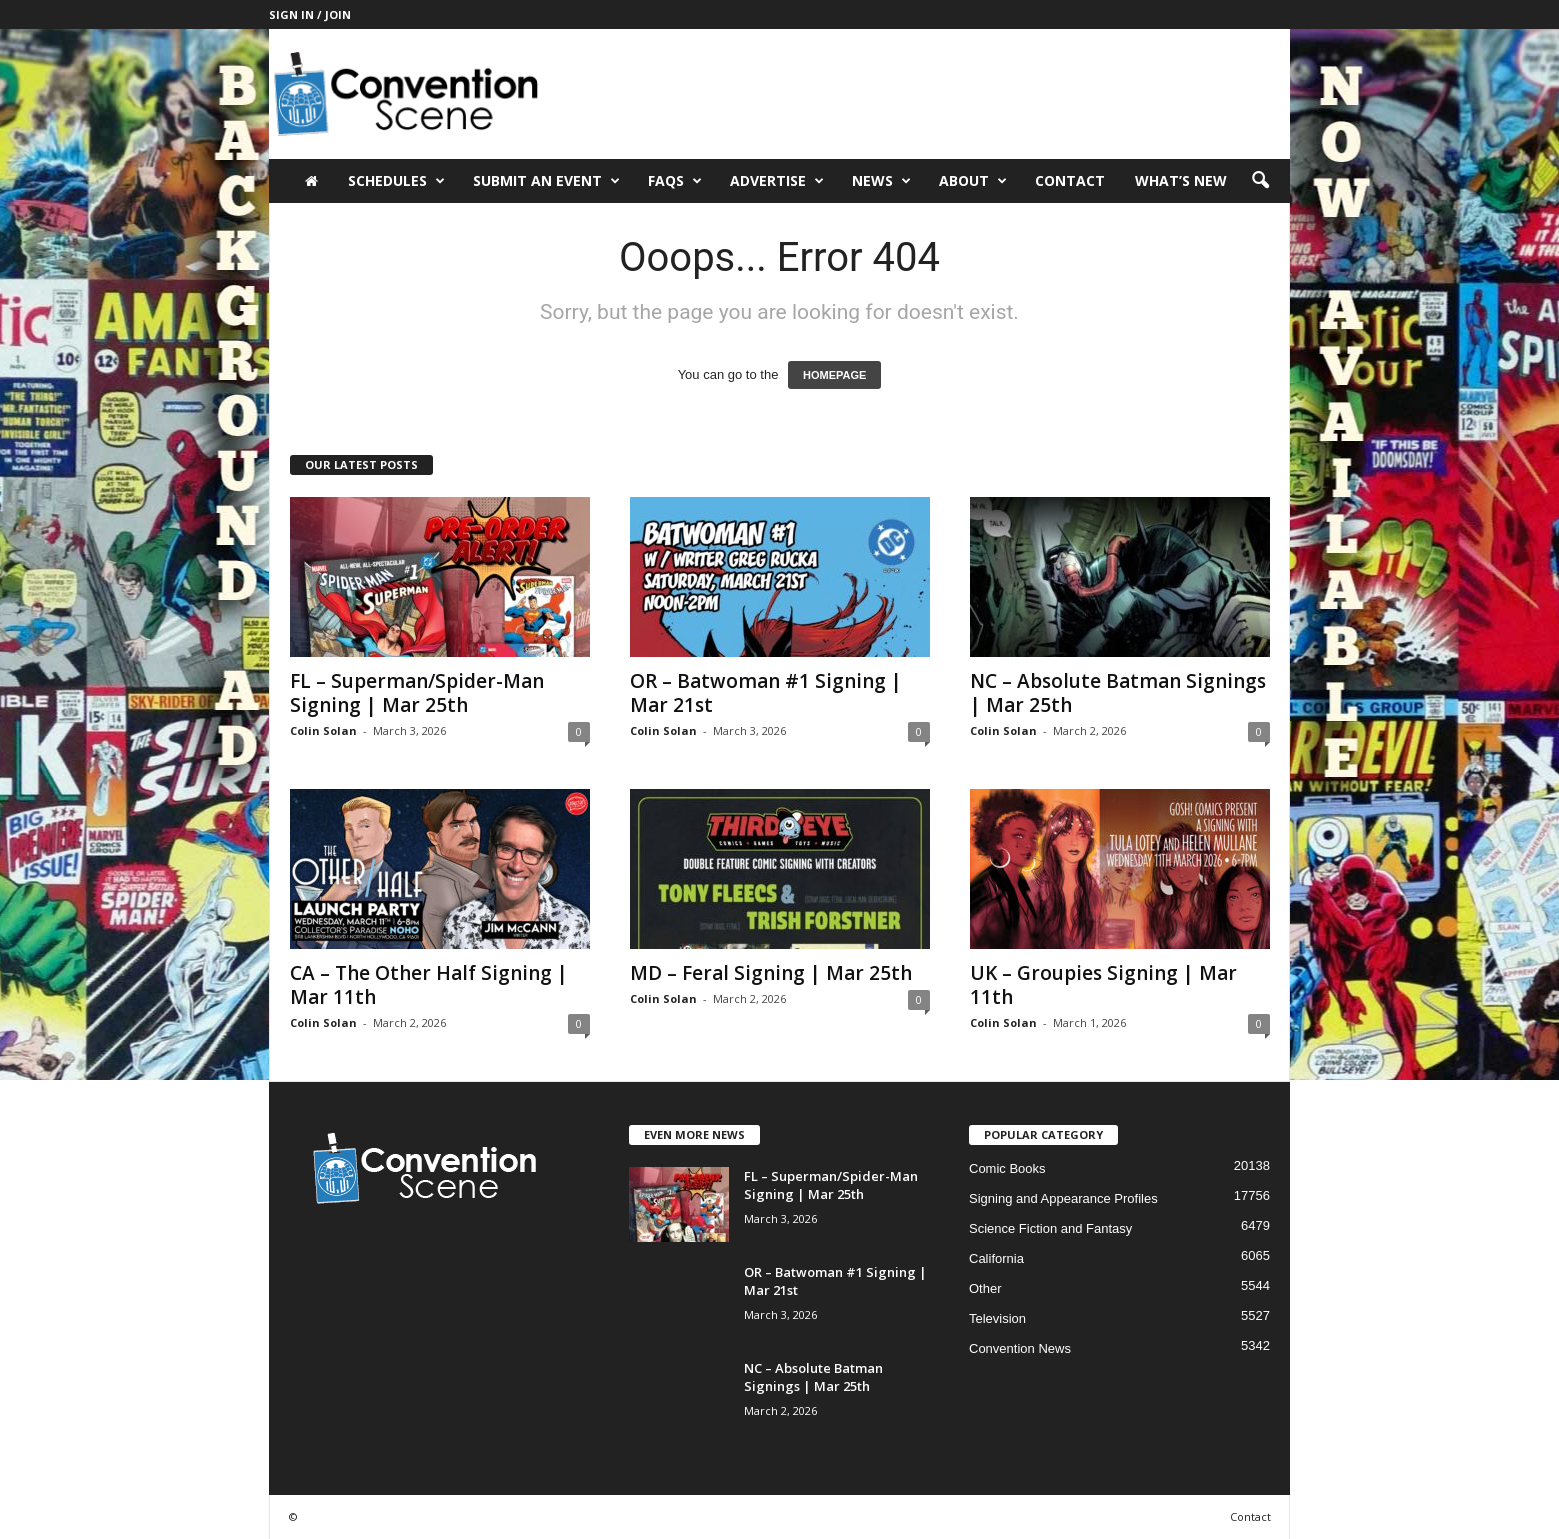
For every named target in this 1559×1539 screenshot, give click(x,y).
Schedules (396, 181)
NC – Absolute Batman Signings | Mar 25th (1118, 693)
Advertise (777, 181)
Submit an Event (546, 181)
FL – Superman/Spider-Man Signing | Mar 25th (417, 693)
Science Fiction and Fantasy (1050, 1228)
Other (985, 1288)
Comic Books (1007, 1168)
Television (997, 1318)
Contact (1070, 180)
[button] (1260, 181)
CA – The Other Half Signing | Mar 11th (429, 985)
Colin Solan (323, 730)
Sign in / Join (310, 14)
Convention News (1020, 1348)
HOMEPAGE (834, 375)
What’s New (1181, 180)
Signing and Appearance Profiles (1063, 1198)
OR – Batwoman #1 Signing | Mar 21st (766, 693)
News (881, 181)
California (996, 1258)
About (973, 181)
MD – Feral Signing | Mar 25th (771, 973)
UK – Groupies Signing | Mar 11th (1103, 985)
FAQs (675, 181)
